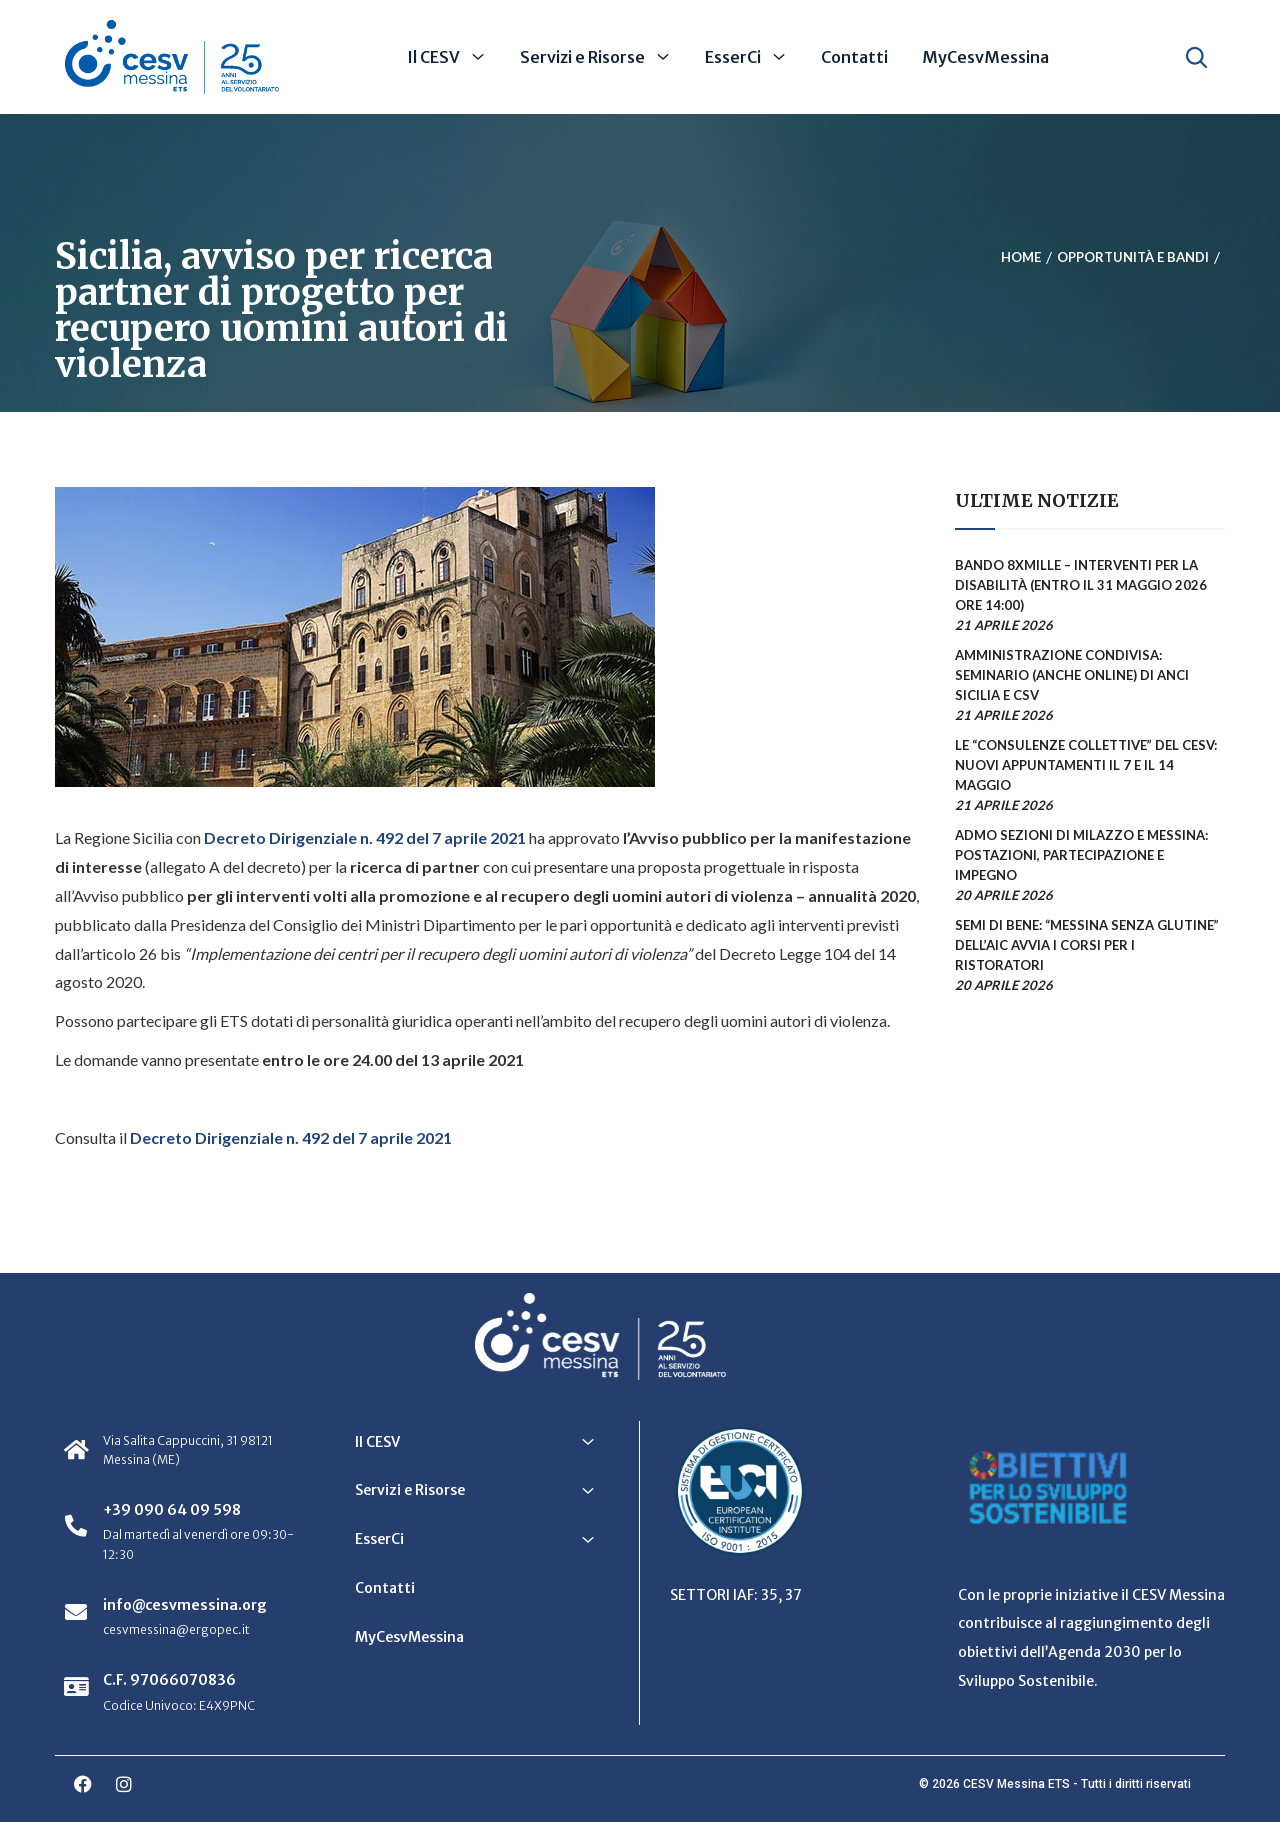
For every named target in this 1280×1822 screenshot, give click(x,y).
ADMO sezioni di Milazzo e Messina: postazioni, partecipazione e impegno (1081, 855)
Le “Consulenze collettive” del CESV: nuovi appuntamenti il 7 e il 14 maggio (1086, 765)
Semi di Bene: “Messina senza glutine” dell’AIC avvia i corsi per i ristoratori (1087, 945)
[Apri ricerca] (1196, 57)
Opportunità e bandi (1133, 257)
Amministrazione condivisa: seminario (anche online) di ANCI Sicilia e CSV (1072, 675)
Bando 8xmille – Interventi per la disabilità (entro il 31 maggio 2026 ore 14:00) (1081, 585)
